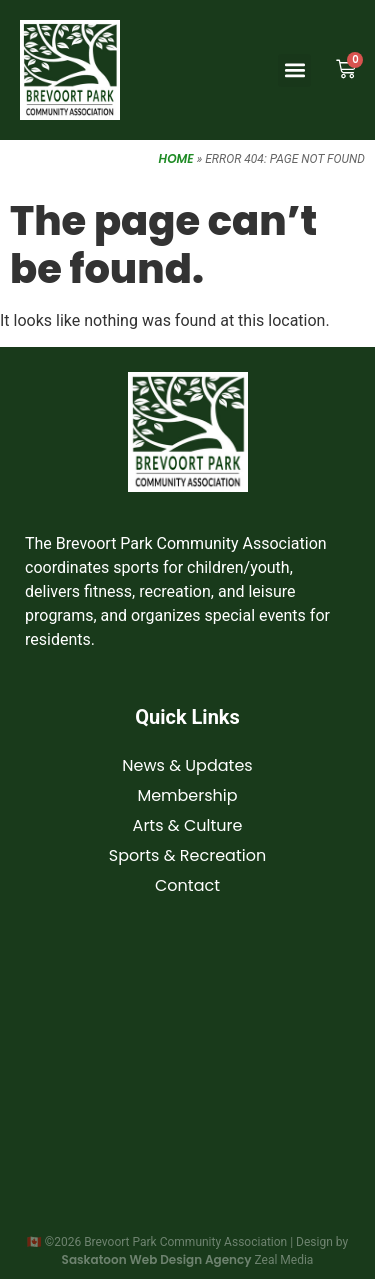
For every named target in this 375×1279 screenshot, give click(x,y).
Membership (187, 795)
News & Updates (187, 765)
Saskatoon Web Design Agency (157, 1259)
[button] (294, 70)
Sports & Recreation (187, 855)
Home (176, 158)
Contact (187, 885)
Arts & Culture (188, 825)
